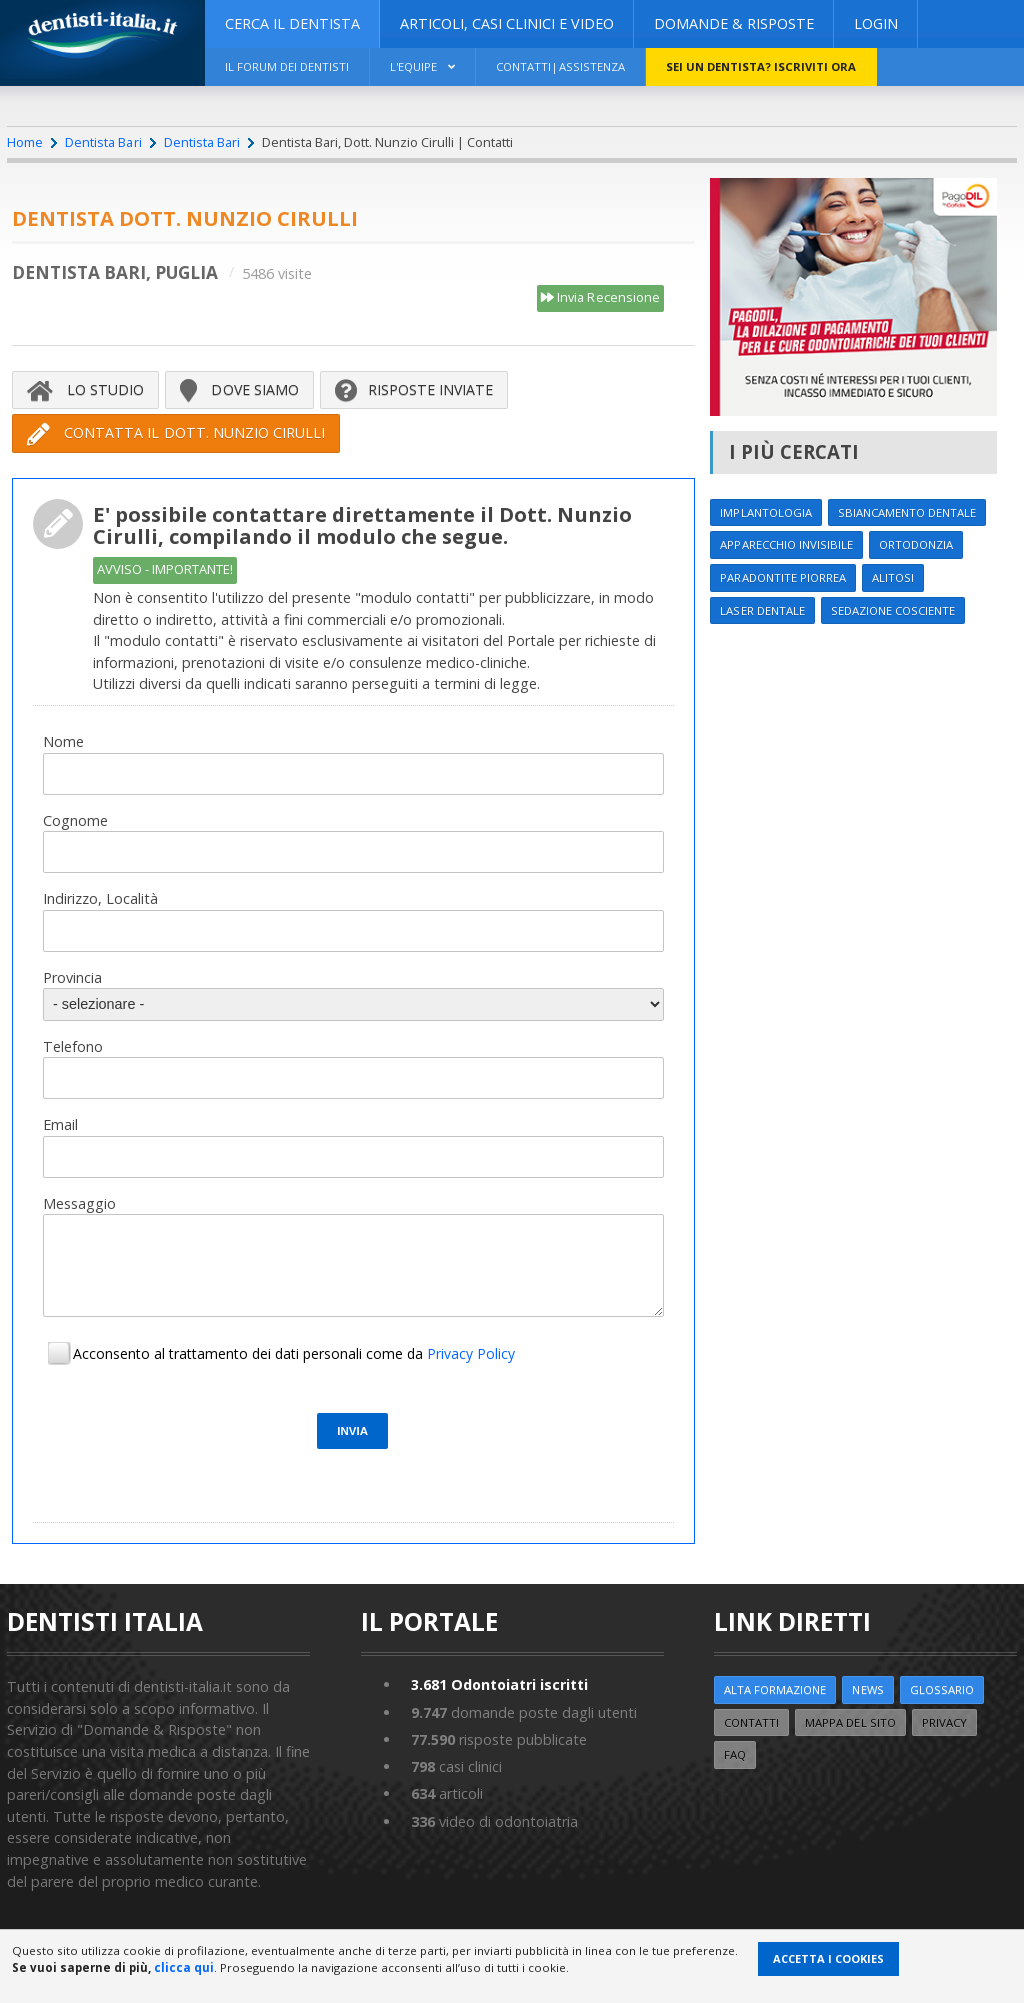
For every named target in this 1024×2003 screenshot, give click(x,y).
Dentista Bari (103, 142)
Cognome (75, 820)
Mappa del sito (854, 1722)
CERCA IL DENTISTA (292, 23)
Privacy (949, 1722)
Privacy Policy (471, 1354)
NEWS (871, 1690)
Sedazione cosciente (897, 610)
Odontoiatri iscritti (500, 1685)
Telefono (73, 1046)
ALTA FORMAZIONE (776, 1690)
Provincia (72, 977)
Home (25, 142)
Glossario (947, 1690)
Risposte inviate (414, 390)
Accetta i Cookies (828, 1958)
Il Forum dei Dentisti (289, 66)
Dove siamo (239, 390)
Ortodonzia (921, 545)
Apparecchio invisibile (788, 545)
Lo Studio (85, 390)
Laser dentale (763, 610)
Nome (63, 741)
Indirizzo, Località (100, 898)
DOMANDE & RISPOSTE (734, 23)
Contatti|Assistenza (568, 66)
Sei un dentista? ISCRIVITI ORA (771, 66)
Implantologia (767, 512)
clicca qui (184, 1967)
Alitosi (896, 577)
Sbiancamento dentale (912, 512)
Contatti (753, 1722)
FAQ (735, 1755)
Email (60, 1124)
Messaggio (79, 1203)
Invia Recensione (600, 298)
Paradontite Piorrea (784, 577)
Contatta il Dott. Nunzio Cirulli (175, 434)
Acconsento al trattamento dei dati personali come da (294, 1354)
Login (876, 23)
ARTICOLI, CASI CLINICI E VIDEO (507, 23)
